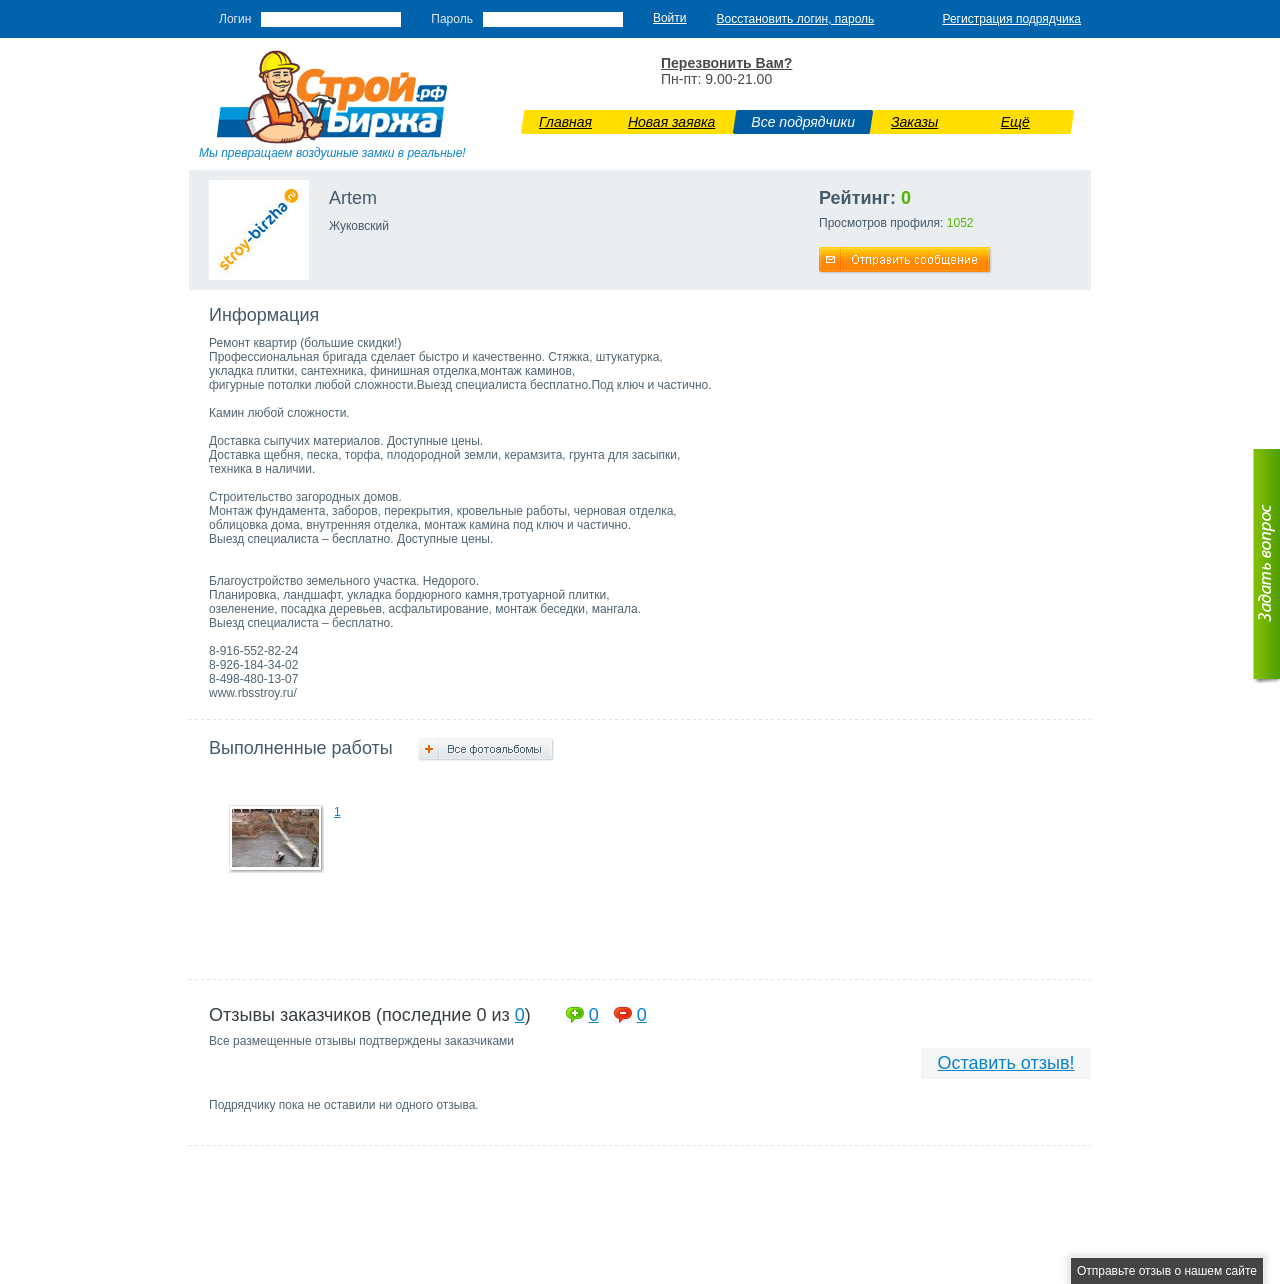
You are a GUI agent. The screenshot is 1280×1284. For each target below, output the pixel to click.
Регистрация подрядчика (1011, 19)
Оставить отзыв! (1006, 1063)
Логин (235, 19)
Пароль (452, 19)
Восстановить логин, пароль (796, 19)
